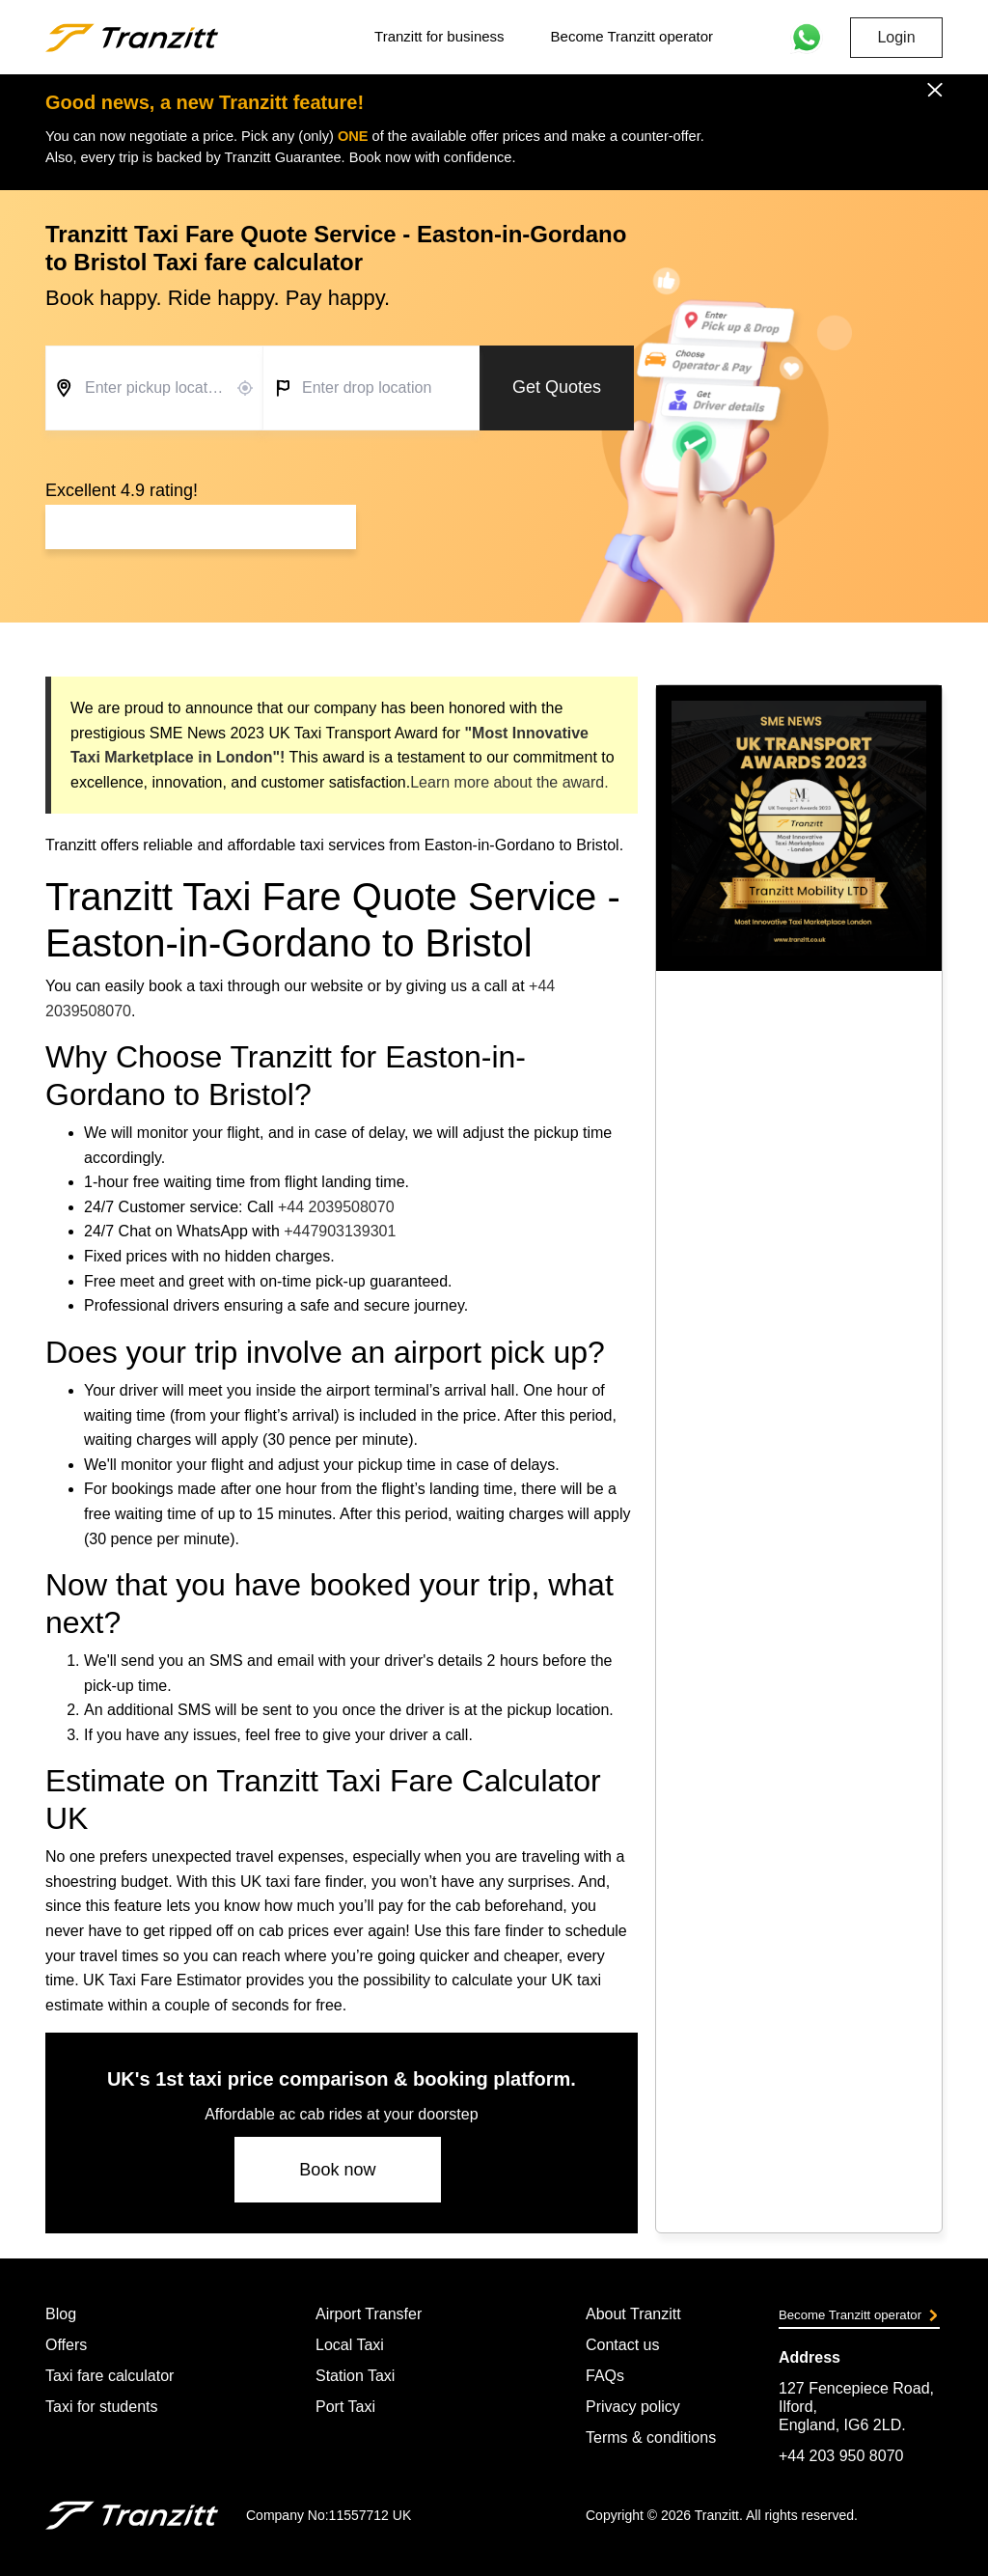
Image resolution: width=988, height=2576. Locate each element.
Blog (60, 2314)
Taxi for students (101, 2406)
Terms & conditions (651, 2437)
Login (896, 37)
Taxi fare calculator (109, 2376)
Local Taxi (350, 2345)
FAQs (605, 2376)
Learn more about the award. (509, 782)
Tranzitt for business (439, 36)
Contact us (622, 2345)
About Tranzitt (633, 2314)
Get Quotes (556, 387)
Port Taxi (345, 2406)
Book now (337, 2169)
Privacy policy (633, 2406)
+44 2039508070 (336, 1207)
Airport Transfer (369, 2314)
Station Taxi (355, 2376)
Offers (66, 2345)
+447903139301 (340, 1231)
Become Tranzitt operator (632, 36)
